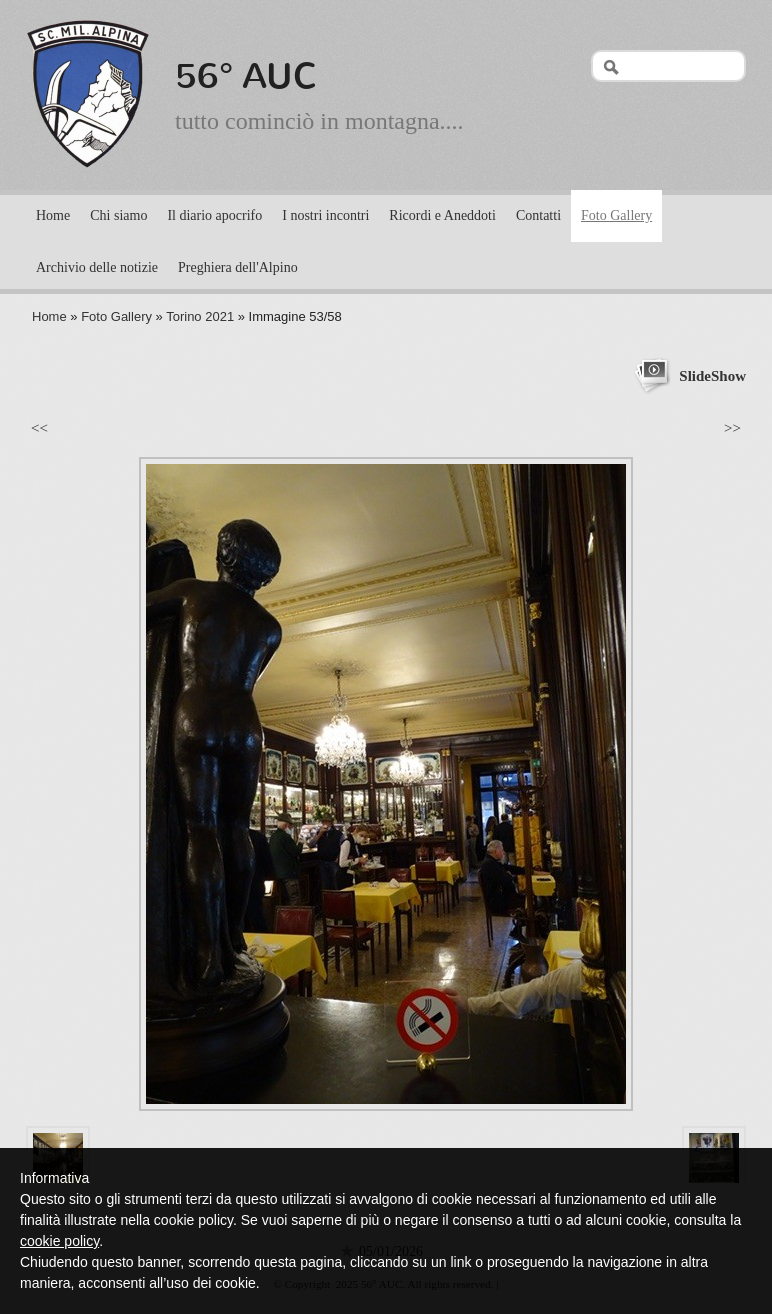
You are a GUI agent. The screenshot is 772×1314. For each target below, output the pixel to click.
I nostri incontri (325, 215)
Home (53, 215)
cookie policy (59, 1241)
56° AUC (246, 76)
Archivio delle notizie (97, 267)
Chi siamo (118, 215)
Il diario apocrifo (214, 215)
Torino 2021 (200, 316)
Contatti (538, 215)
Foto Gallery (616, 215)
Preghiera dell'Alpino (238, 267)
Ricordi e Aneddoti (442, 215)
